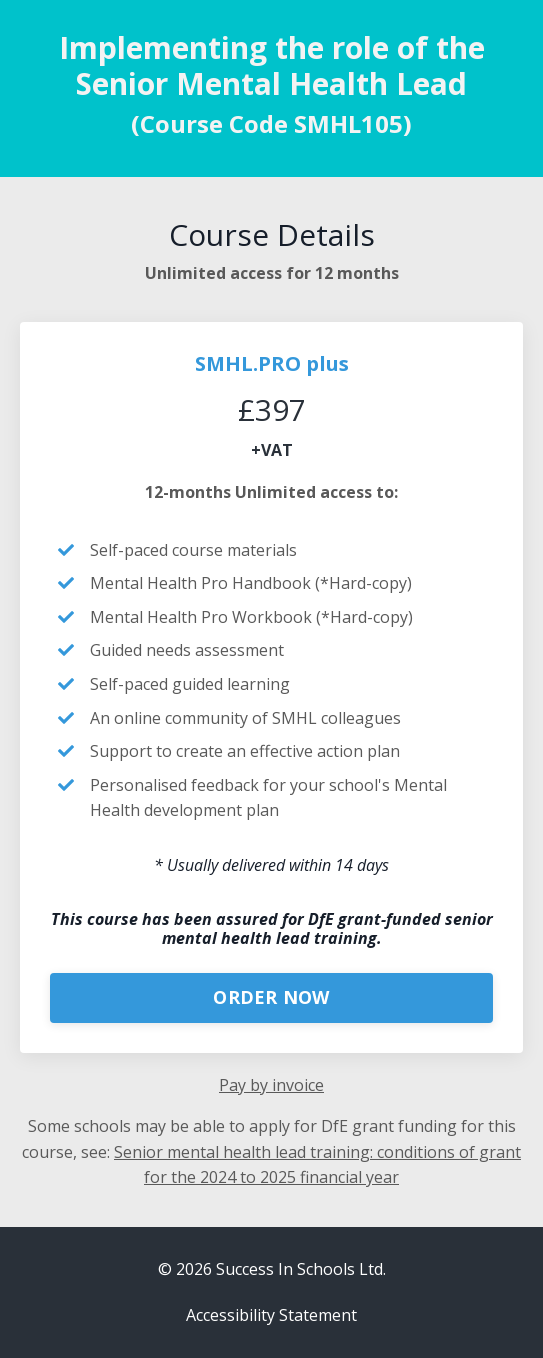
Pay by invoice (271, 1085)
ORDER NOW (271, 997)
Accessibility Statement (271, 1315)
